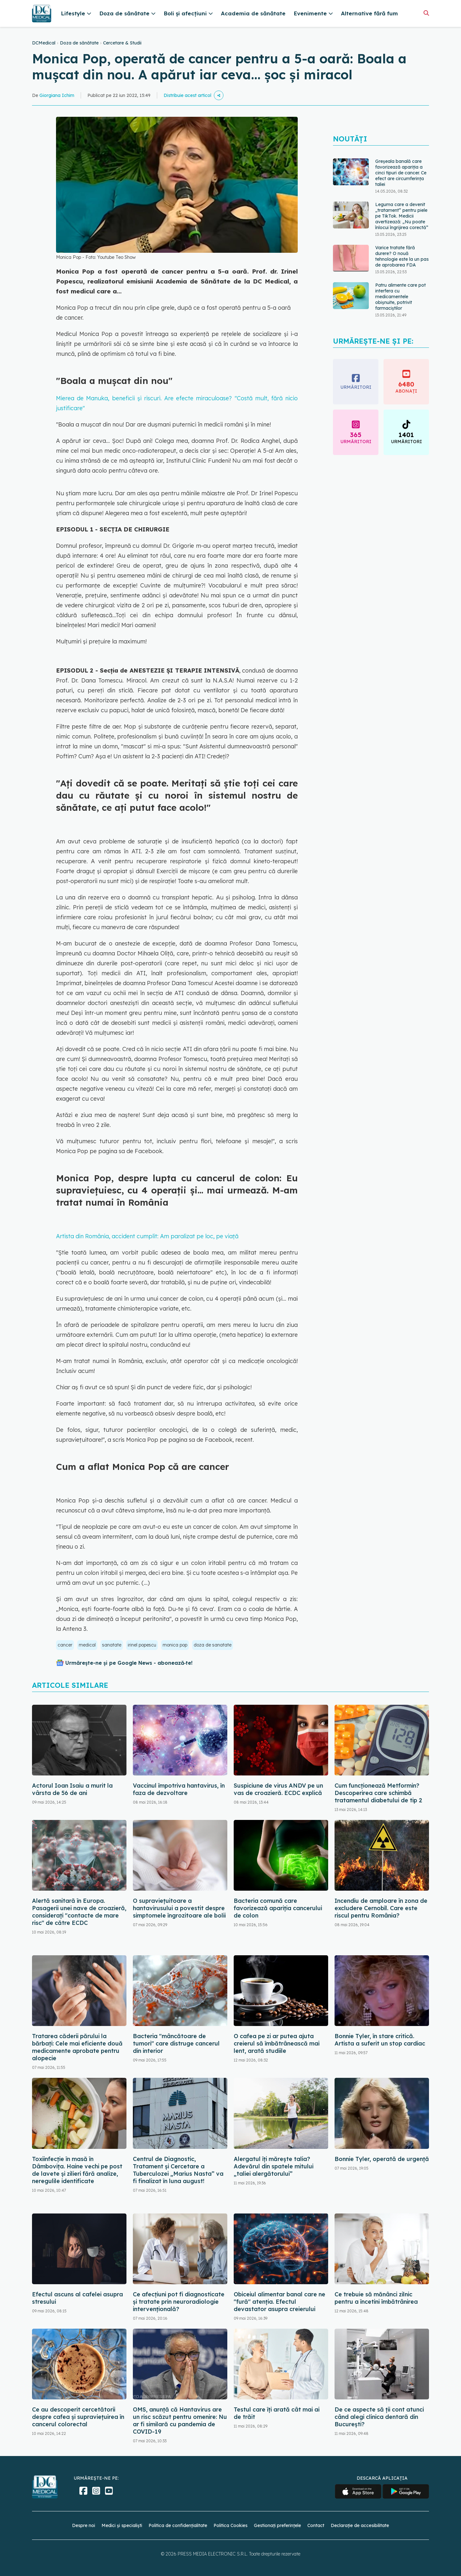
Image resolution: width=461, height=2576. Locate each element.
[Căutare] (426, 13)
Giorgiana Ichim (56, 95)
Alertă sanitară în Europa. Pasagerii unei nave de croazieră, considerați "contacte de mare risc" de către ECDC (79, 1911)
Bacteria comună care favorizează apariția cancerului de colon (278, 1908)
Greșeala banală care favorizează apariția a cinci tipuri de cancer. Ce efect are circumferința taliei (400, 172)
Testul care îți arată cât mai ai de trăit (276, 2413)
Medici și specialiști (121, 2525)
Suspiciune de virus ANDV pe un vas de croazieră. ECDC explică (278, 1789)
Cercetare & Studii (122, 43)
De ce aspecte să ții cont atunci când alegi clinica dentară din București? (379, 2417)
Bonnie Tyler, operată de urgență (382, 2159)
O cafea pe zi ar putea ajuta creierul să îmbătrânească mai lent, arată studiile (276, 2043)
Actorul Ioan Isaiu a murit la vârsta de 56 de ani (72, 1789)
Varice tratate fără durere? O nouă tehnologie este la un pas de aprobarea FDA (402, 256)
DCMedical (43, 43)
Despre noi (83, 2525)
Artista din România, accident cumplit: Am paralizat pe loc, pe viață (147, 1236)
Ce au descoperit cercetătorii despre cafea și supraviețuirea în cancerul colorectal (78, 2417)
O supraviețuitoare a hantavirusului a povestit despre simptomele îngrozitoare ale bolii (179, 1908)
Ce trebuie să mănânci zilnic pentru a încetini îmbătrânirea (376, 2298)
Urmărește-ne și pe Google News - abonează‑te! (128, 1663)
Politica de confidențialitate (178, 2525)
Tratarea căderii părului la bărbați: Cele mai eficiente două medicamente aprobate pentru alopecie (77, 2047)
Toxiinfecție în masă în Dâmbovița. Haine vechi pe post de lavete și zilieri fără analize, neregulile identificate (77, 2170)
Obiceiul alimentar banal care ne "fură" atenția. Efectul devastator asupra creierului (279, 2302)
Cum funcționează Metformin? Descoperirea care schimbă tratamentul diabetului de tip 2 (378, 1793)
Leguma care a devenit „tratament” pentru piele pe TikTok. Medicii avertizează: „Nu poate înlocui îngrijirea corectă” (401, 216)
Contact (315, 2525)
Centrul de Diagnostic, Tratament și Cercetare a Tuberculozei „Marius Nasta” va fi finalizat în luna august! (178, 2170)
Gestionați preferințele (277, 2525)
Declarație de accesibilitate (360, 2525)
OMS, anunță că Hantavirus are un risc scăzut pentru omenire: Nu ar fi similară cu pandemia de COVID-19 (180, 2420)
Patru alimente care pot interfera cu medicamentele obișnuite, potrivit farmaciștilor (400, 296)
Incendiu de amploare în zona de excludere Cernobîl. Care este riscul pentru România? (381, 1908)
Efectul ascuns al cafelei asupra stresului (77, 2298)
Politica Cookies (230, 2525)
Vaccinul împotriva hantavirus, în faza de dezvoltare (179, 1789)
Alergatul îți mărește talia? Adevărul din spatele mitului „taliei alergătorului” (273, 2166)
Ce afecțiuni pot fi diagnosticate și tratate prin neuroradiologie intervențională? (178, 2302)
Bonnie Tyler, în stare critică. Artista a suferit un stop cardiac (380, 2039)
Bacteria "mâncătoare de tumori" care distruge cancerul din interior (176, 2043)
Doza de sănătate (79, 43)
